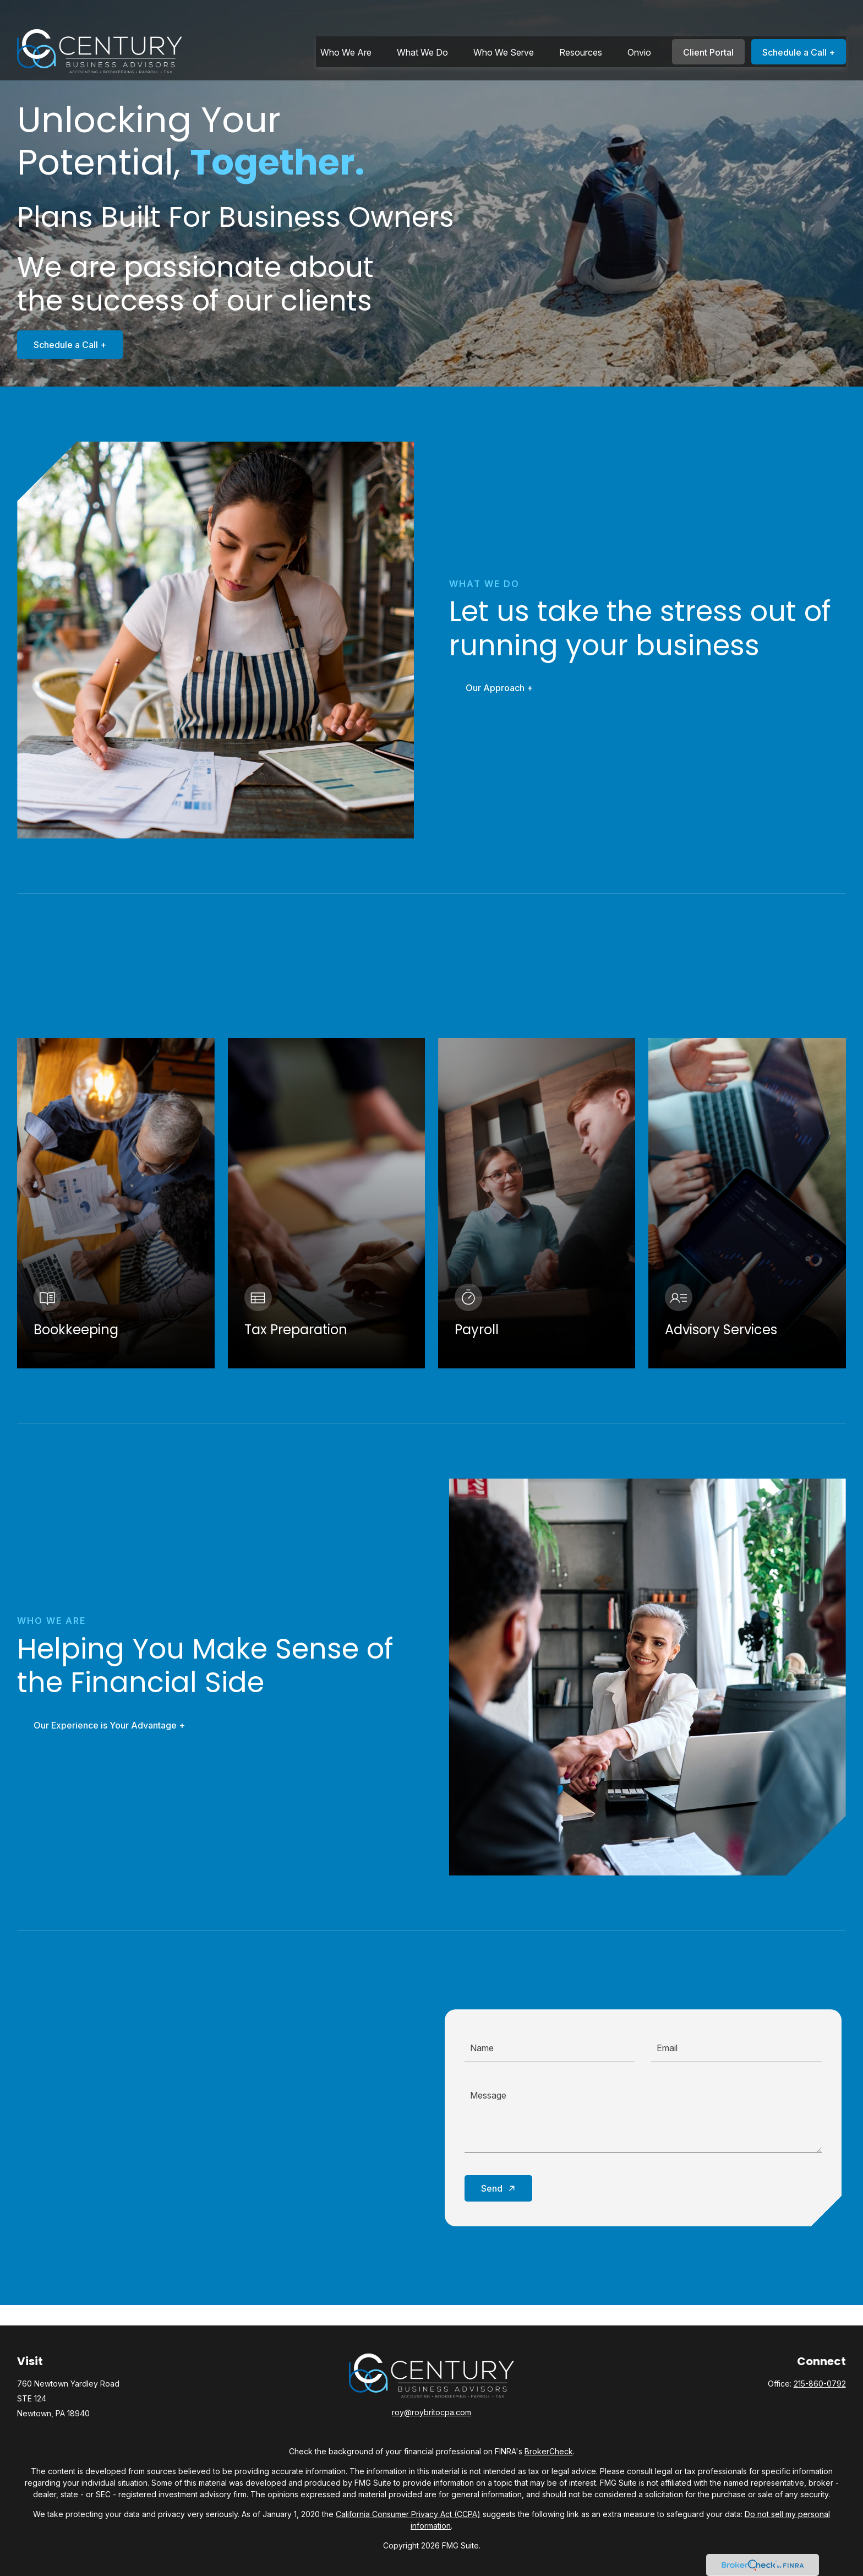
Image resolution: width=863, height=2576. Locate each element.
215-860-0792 (820, 2383)
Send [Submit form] (491, 2188)
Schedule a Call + (70, 344)
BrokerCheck (549, 2451)
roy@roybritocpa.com (431, 2412)
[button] (346, 28)
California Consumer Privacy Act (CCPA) (408, 2514)
